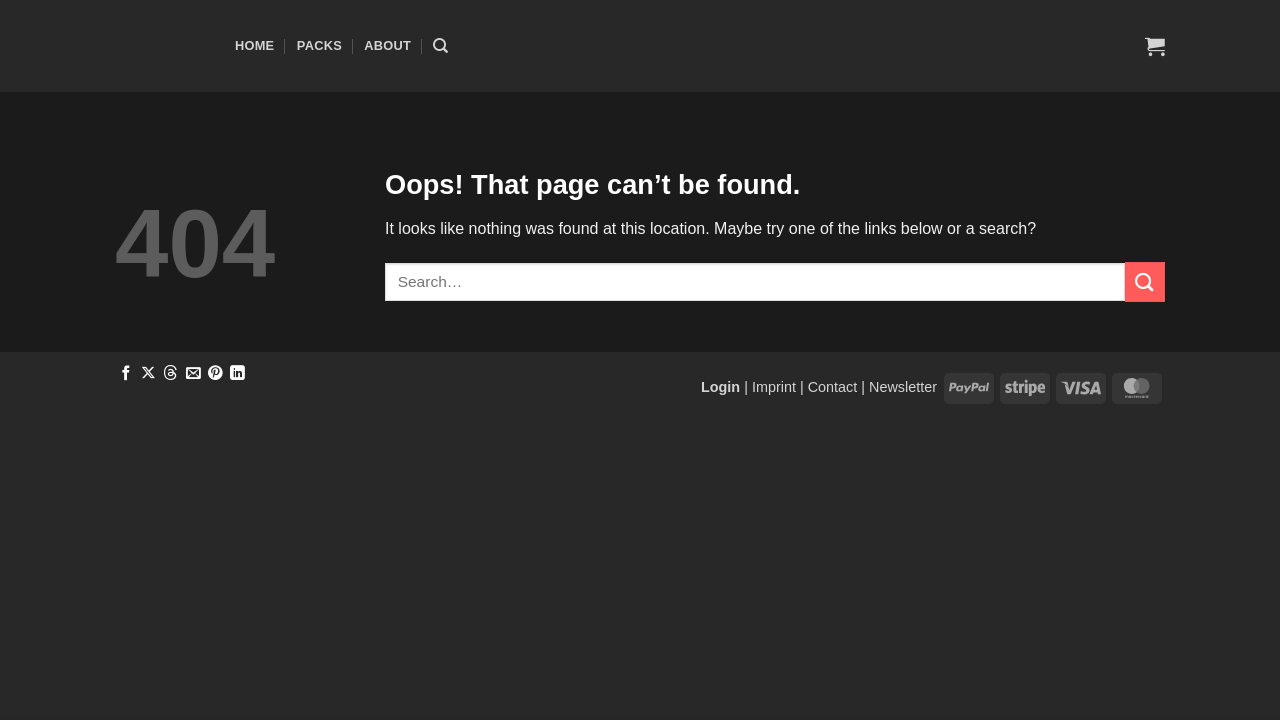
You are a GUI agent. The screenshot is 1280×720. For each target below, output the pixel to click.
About (387, 45)
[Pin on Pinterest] (215, 374)
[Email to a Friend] (193, 374)
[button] (1155, 46)
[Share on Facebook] (126, 374)
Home (254, 45)
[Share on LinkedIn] (237, 374)
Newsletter (903, 387)
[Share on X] (148, 374)
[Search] (440, 46)
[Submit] (1145, 281)
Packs (319, 45)
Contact (833, 387)
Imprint (774, 387)
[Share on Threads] (170, 374)
